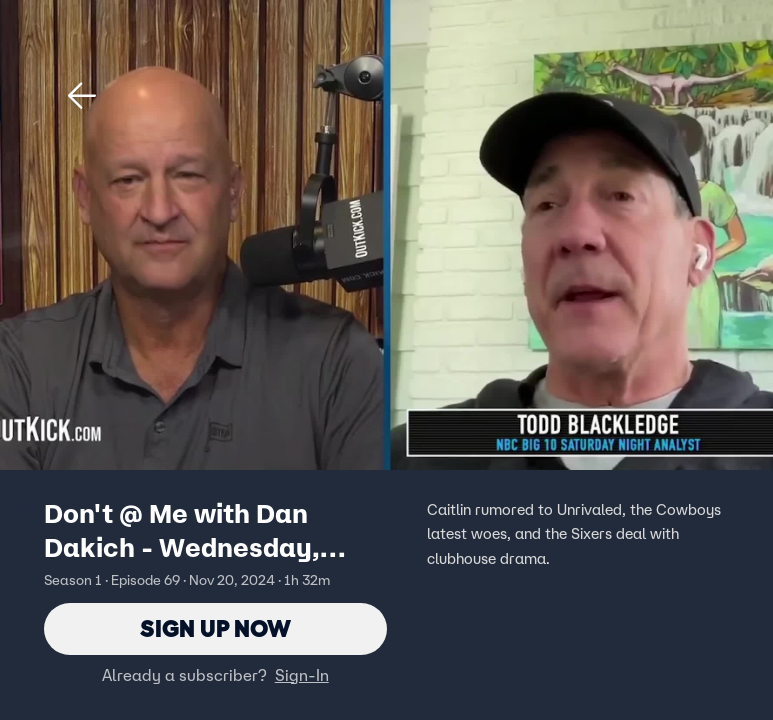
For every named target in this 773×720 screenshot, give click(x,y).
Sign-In (302, 675)
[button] (82, 96)
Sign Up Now (215, 628)
